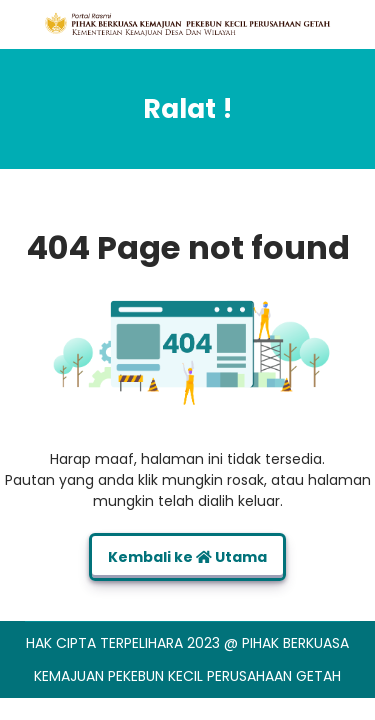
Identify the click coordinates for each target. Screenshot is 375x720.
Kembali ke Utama (187, 557)
